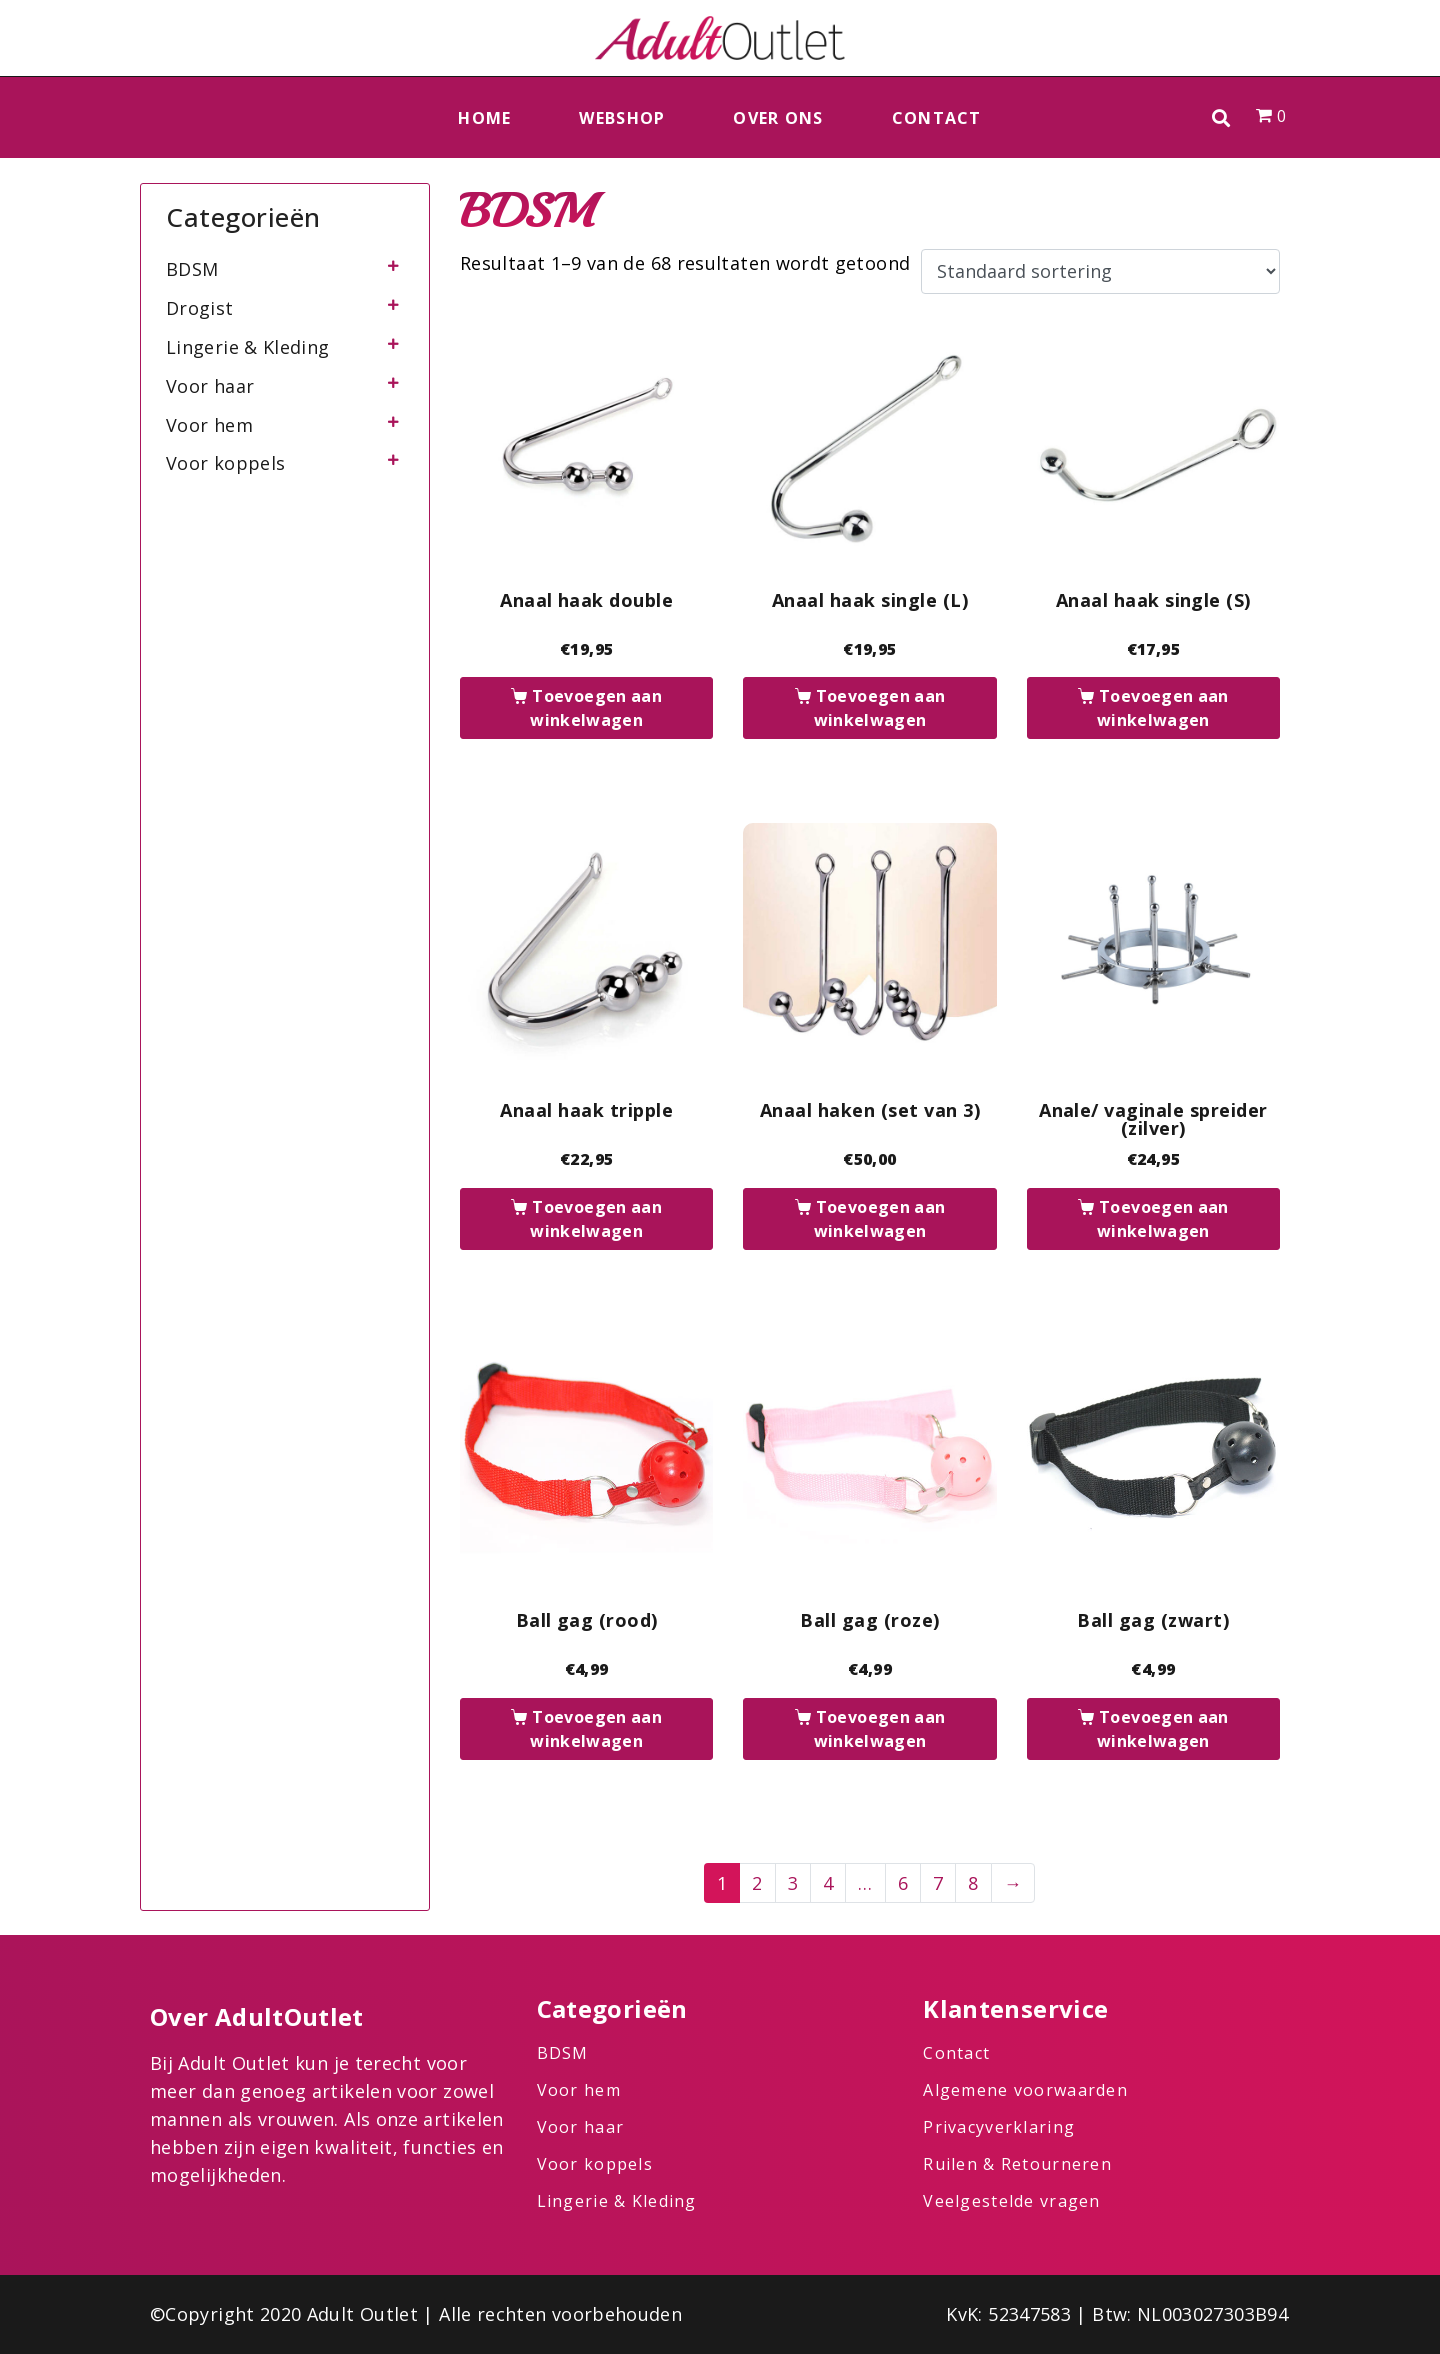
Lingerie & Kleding (247, 347)
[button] (1221, 117)
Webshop (622, 118)
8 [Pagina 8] (973, 1883)
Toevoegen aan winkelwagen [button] (596, 708)
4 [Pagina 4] (828, 1883)
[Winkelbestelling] (1100, 272)
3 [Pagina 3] (793, 1883)
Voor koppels (225, 463)
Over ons (778, 118)
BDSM (192, 269)
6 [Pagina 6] (903, 1883)
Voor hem (209, 425)
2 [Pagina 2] (757, 1883)
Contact (937, 118)
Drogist (200, 308)
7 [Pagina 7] (938, 1883)
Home (484, 118)
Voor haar (210, 386)
